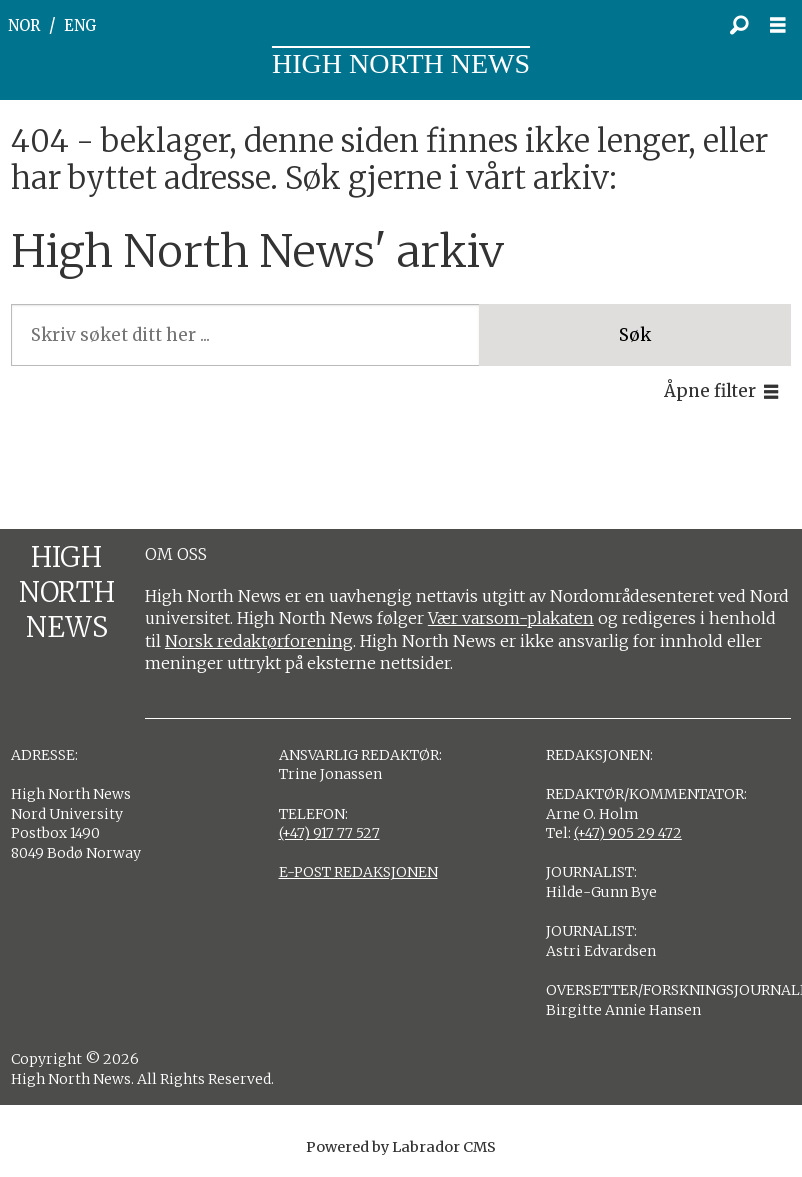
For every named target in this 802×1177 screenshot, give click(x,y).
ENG (80, 25)
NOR (24, 25)
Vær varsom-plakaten (511, 618)
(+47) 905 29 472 (628, 833)
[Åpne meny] (783, 25)
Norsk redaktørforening (259, 641)
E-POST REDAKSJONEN (358, 872)
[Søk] (739, 25)
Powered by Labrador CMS (401, 1147)
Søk (635, 335)
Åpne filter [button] (710, 391)
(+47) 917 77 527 (329, 833)
